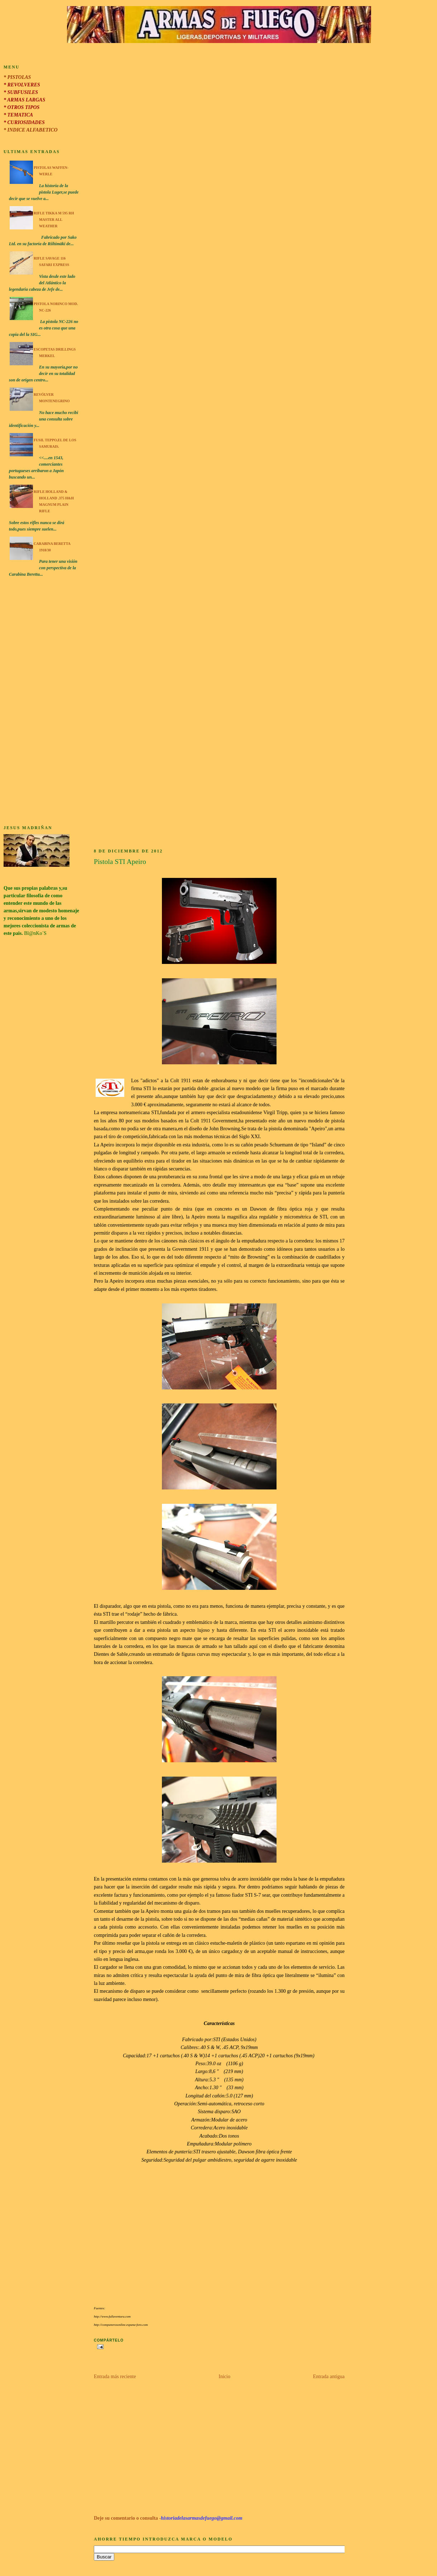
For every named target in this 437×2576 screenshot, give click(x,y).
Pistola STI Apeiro (120, 861)
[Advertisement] (42, 702)
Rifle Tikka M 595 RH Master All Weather (54, 219)
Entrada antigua (329, 2376)
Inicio (224, 2376)
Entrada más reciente (115, 2376)
